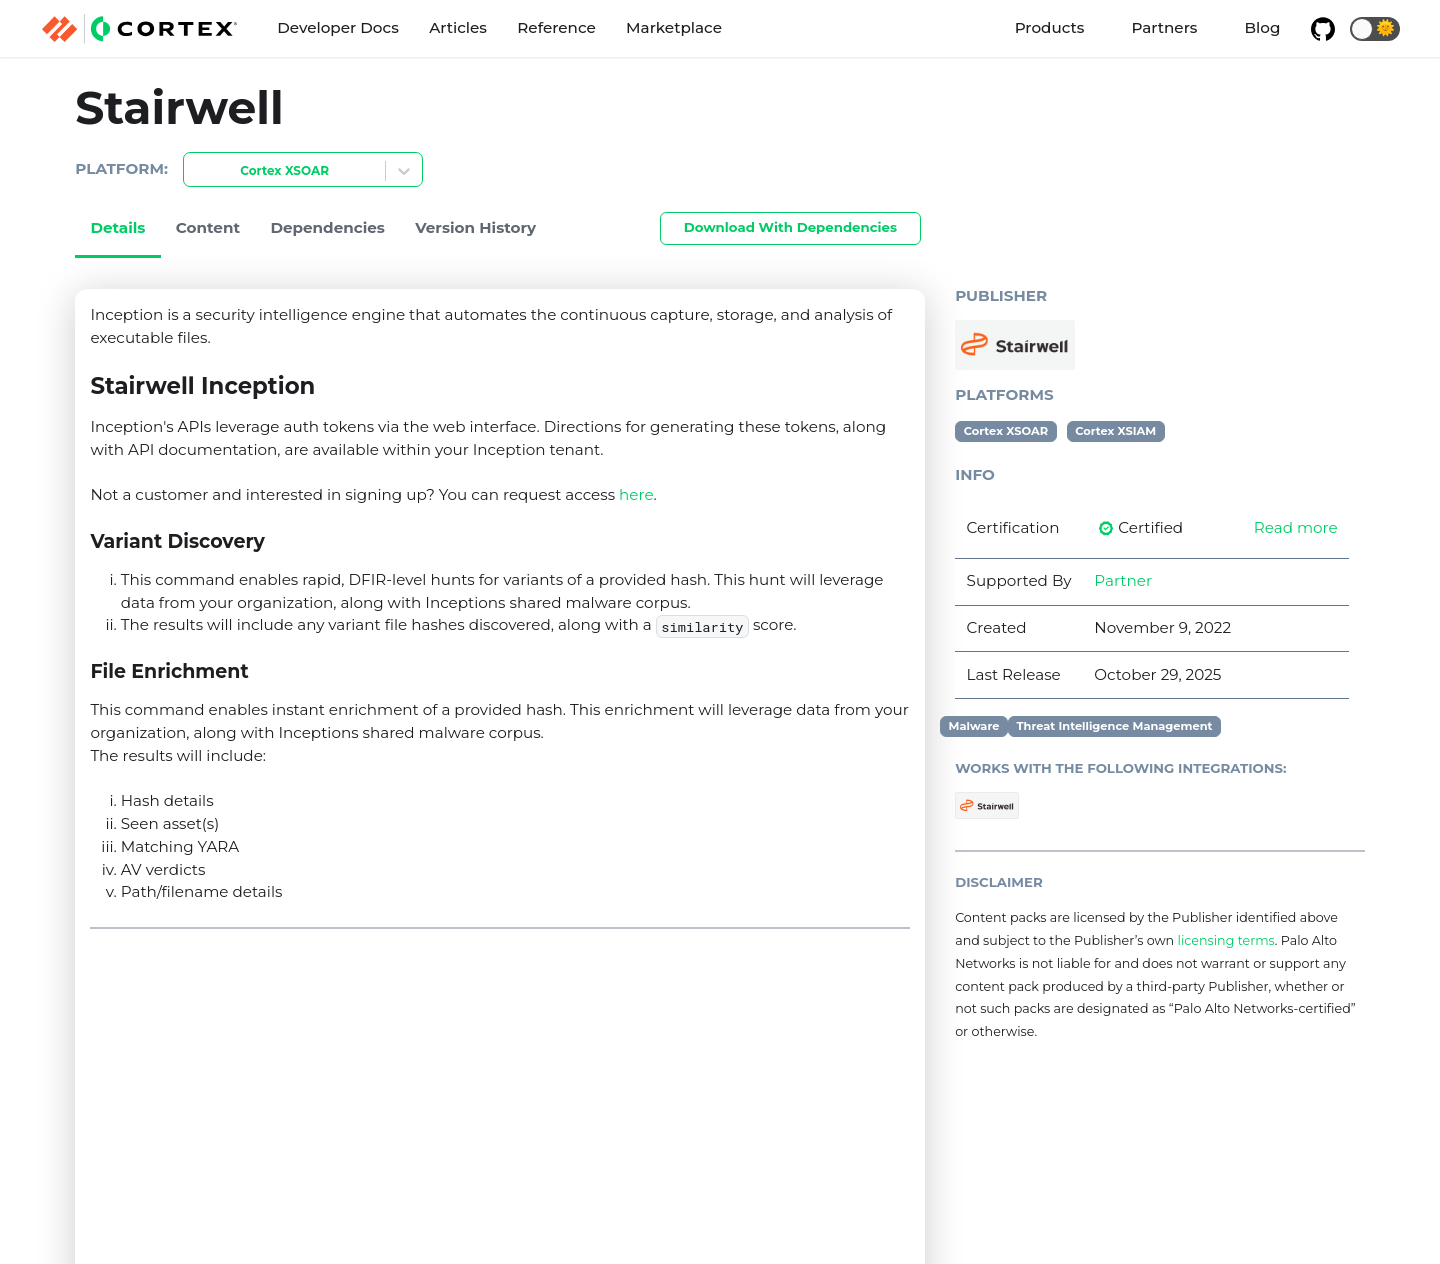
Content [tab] (208, 227)
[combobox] (196, 171)
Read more (1296, 527)
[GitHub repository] (1323, 29)
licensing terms (1225, 940)
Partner (1123, 580)
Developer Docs (338, 27)
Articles (458, 27)
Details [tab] (117, 227)
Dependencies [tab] (327, 227)
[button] (1375, 29)
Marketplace (674, 27)
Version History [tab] (475, 227)
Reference (556, 27)
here (636, 494)
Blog (1263, 27)
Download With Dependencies (790, 227)
